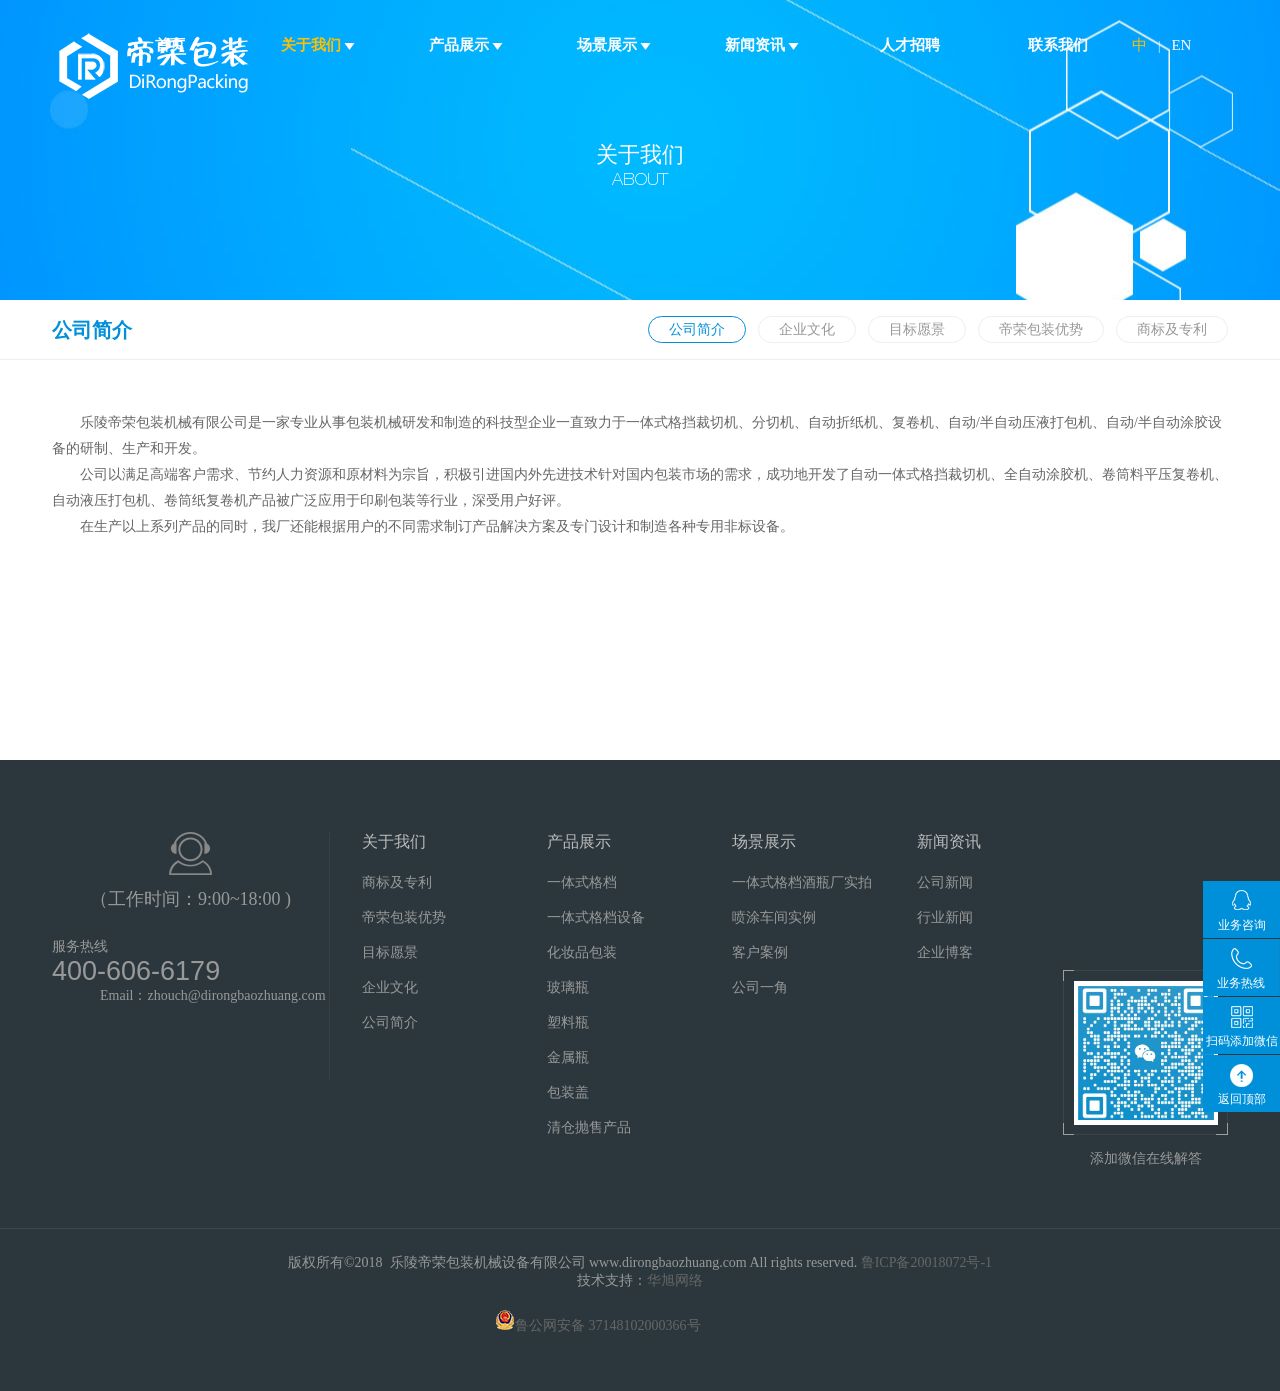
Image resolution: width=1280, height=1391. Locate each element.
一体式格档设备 (596, 917)
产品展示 (466, 45)
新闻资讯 (762, 45)
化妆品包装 (582, 952)
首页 (170, 45)
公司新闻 (945, 882)
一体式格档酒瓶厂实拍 (802, 882)
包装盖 (568, 1092)
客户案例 (760, 952)
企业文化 (807, 329)
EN (1181, 45)
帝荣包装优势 (1041, 329)
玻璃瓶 (568, 987)
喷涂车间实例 (774, 917)
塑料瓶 (568, 1022)
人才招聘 (910, 45)
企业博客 (945, 952)
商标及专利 (1172, 329)
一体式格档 (582, 882)
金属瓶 (568, 1057)
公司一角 (760, 987)
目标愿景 (917, 329)
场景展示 (614, 45)
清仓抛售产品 (589, 1127)
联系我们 (1058, 45)
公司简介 (697, 329)
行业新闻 (945, 917)
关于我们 (318, 45)
